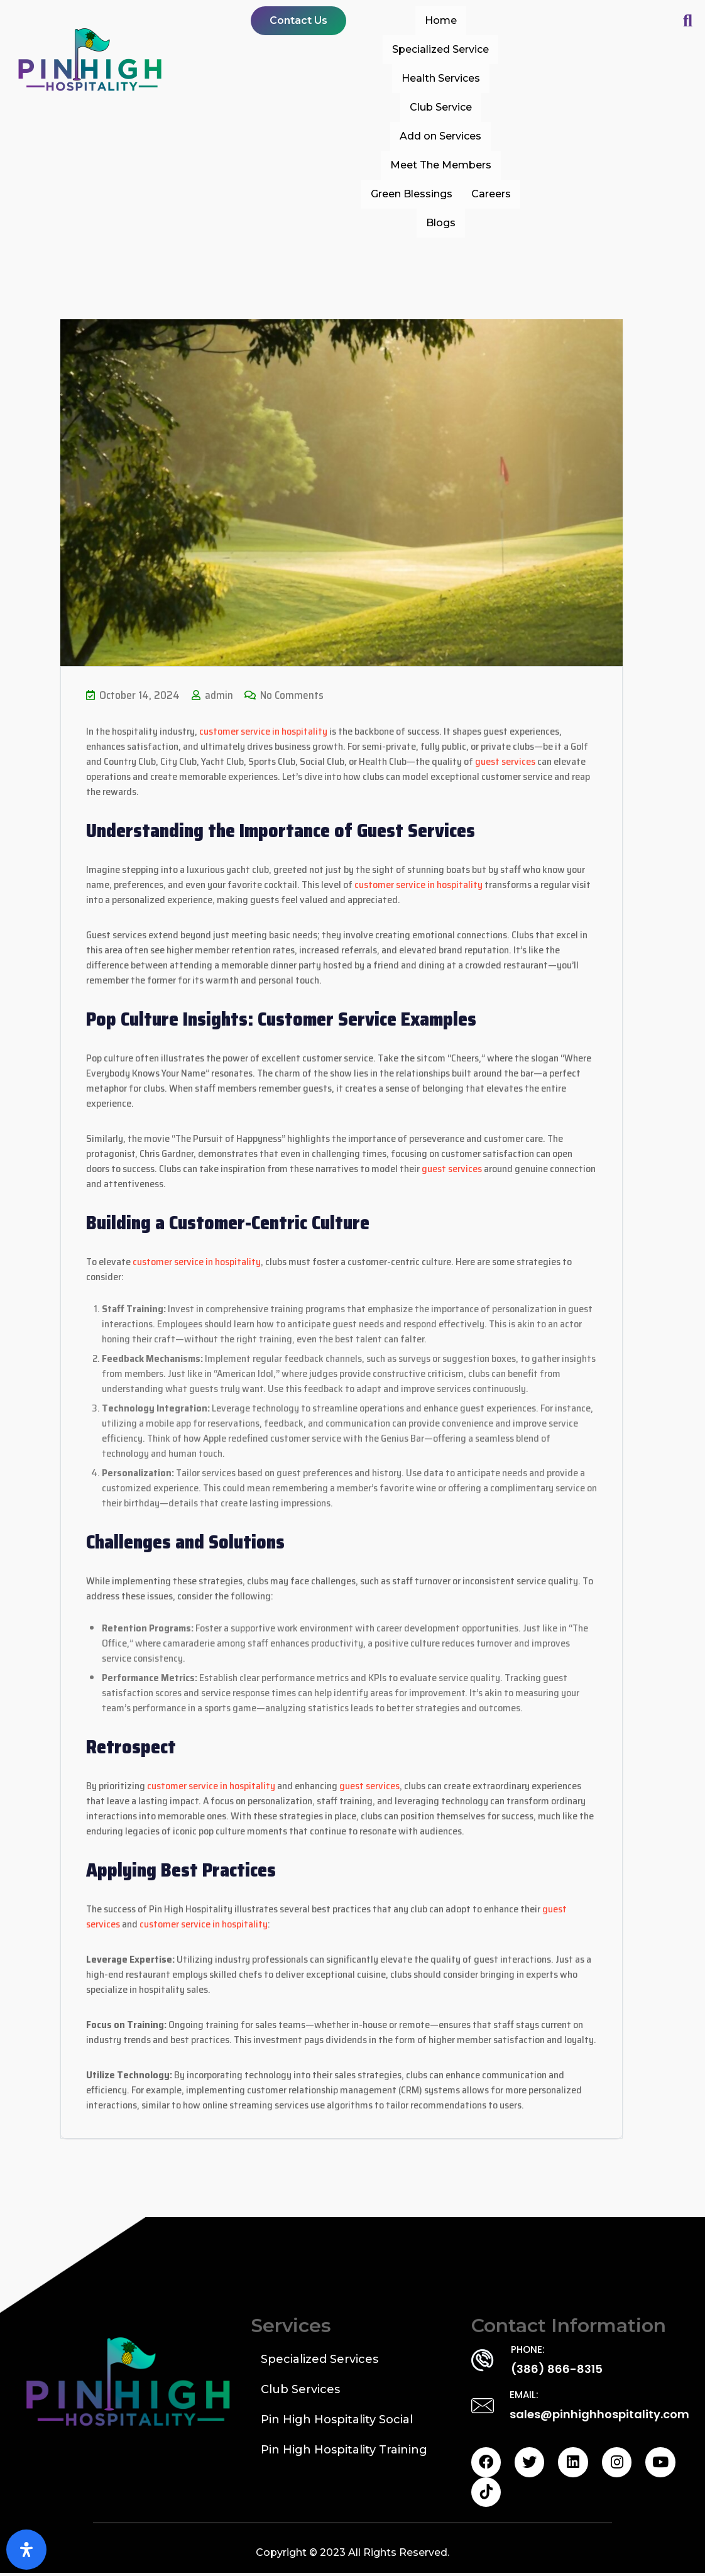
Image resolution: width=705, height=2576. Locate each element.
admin (212, 695)
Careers (491, 194)
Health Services (441, 78)
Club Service (441, 107)
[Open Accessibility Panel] (26, 2549)
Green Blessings (411, 194)
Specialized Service (440, 49)
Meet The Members (440, 165)
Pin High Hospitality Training (344, 2450)
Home (441, 20)
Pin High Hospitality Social (337, 2419)
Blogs (441, 223)
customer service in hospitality (263, 731)
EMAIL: (524, 2394)
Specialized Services (319, 2359)
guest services (505, 761)
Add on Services (440, 136)
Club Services (300, 2389)
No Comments (284, 695)
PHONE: (528, 2349)
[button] (298, 20)
